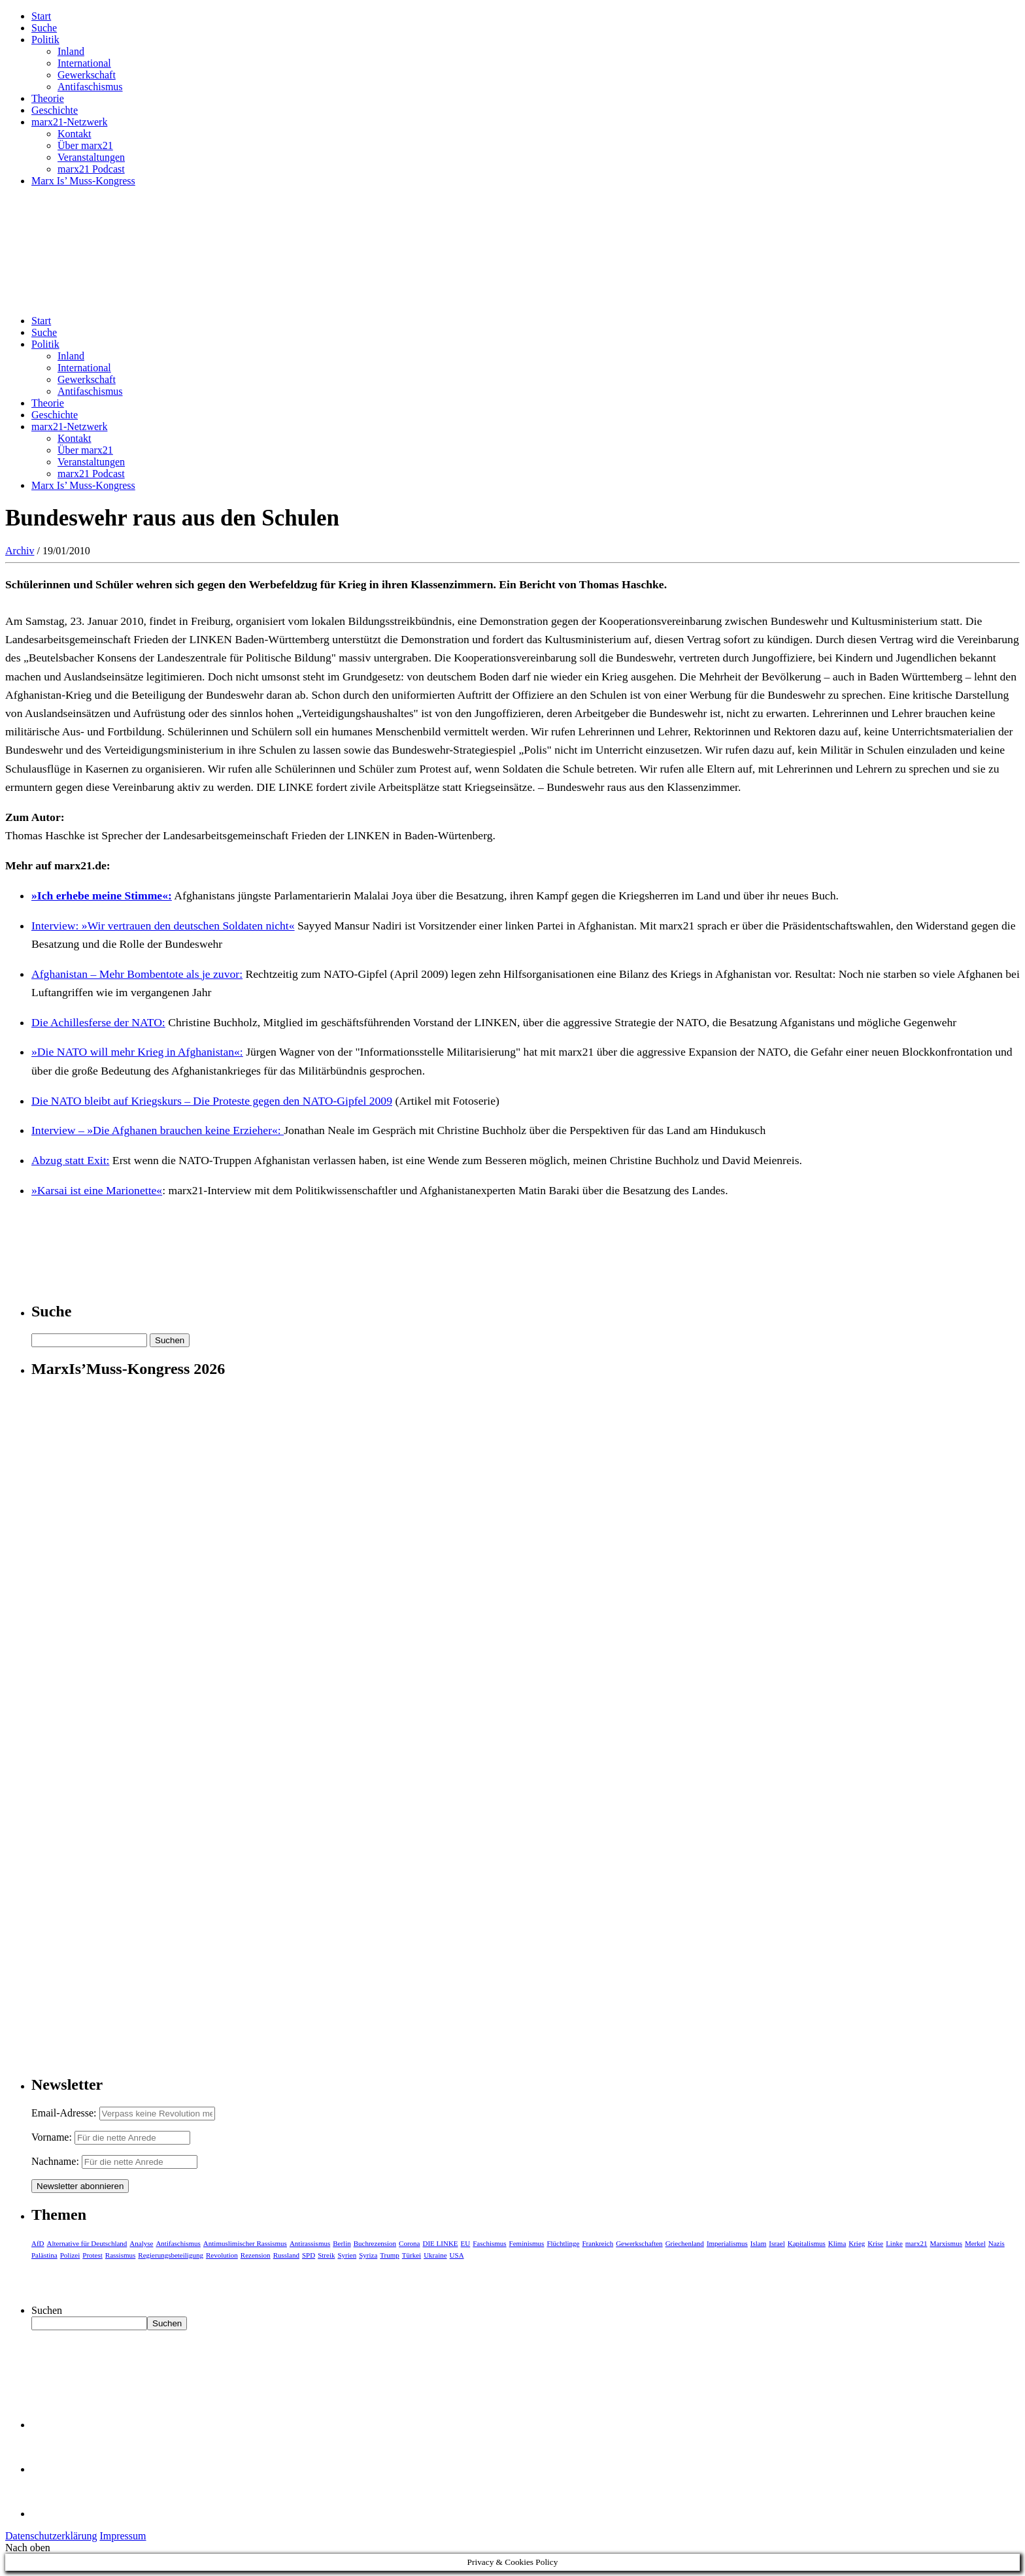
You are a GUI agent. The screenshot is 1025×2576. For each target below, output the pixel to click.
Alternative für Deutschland (87, 2243)
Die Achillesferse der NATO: (98, 1022)
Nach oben (27, 2547)
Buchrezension (375, 2243)
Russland (286, 2255)
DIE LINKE (440, 2243)
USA (457, 2255)
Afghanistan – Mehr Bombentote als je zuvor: (137, 973)
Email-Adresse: (65, 2112)
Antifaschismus (90, 86)
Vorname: (51, 2137)
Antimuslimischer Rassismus (245, 2243)
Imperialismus (727, 2243)
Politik (45, 39)
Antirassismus (310, 2243)
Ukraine (435, 2255)
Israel (776, 2243)
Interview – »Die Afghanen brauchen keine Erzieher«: (157, 1130)
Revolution (222, 2255)
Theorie (47, 98)
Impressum (122, 2535)
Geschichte (54, 110)
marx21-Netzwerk (69, 121)
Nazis (996, 2243)
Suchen (46, 2310)
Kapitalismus (807, 2243)
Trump (389, 2255)
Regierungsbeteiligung (170, 2255)
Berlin (342, 2243)
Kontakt (75, 133)
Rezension (256, 2255)
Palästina (44, 2255)
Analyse (141, 2243)
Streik (326, 2255)
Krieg (857, 2243)
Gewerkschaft (87, 74)
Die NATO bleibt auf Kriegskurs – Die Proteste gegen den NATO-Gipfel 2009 (211, 1100)
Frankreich (598, 2243)
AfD (37, 2243)
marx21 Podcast (91, 169)
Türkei (411, 2255)
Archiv (19, 550)
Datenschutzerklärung (51, 2535)
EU (466, 2243)
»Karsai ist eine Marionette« (96, 1190)
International (84, 63)
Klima (837, 2243)
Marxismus (946, 2243)
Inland (71, 51)
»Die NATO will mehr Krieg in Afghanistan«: (137, 1051)
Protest (92, 2255)
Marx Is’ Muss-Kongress (83, 180)
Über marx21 (85, 145)
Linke (894, 2243)
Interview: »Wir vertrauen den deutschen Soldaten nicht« (163, 925)
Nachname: (55, 2161)
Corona (409, 2243)
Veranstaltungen (91, 157)
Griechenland (684, 2243)
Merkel (975, 2243)
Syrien (346, 2255)
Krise (875, 2243)
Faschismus (489, 2243)
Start (41, 16)
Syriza (368, 2255)
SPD (308, 2255)
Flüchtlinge (562, 2243)
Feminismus (527, 2243)
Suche (44, 27)
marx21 (916, 2243)
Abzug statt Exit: (70, 1160)
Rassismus (120, 2255)
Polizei (70, 2255)
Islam (758, 2243)
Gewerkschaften (639, 2243)
